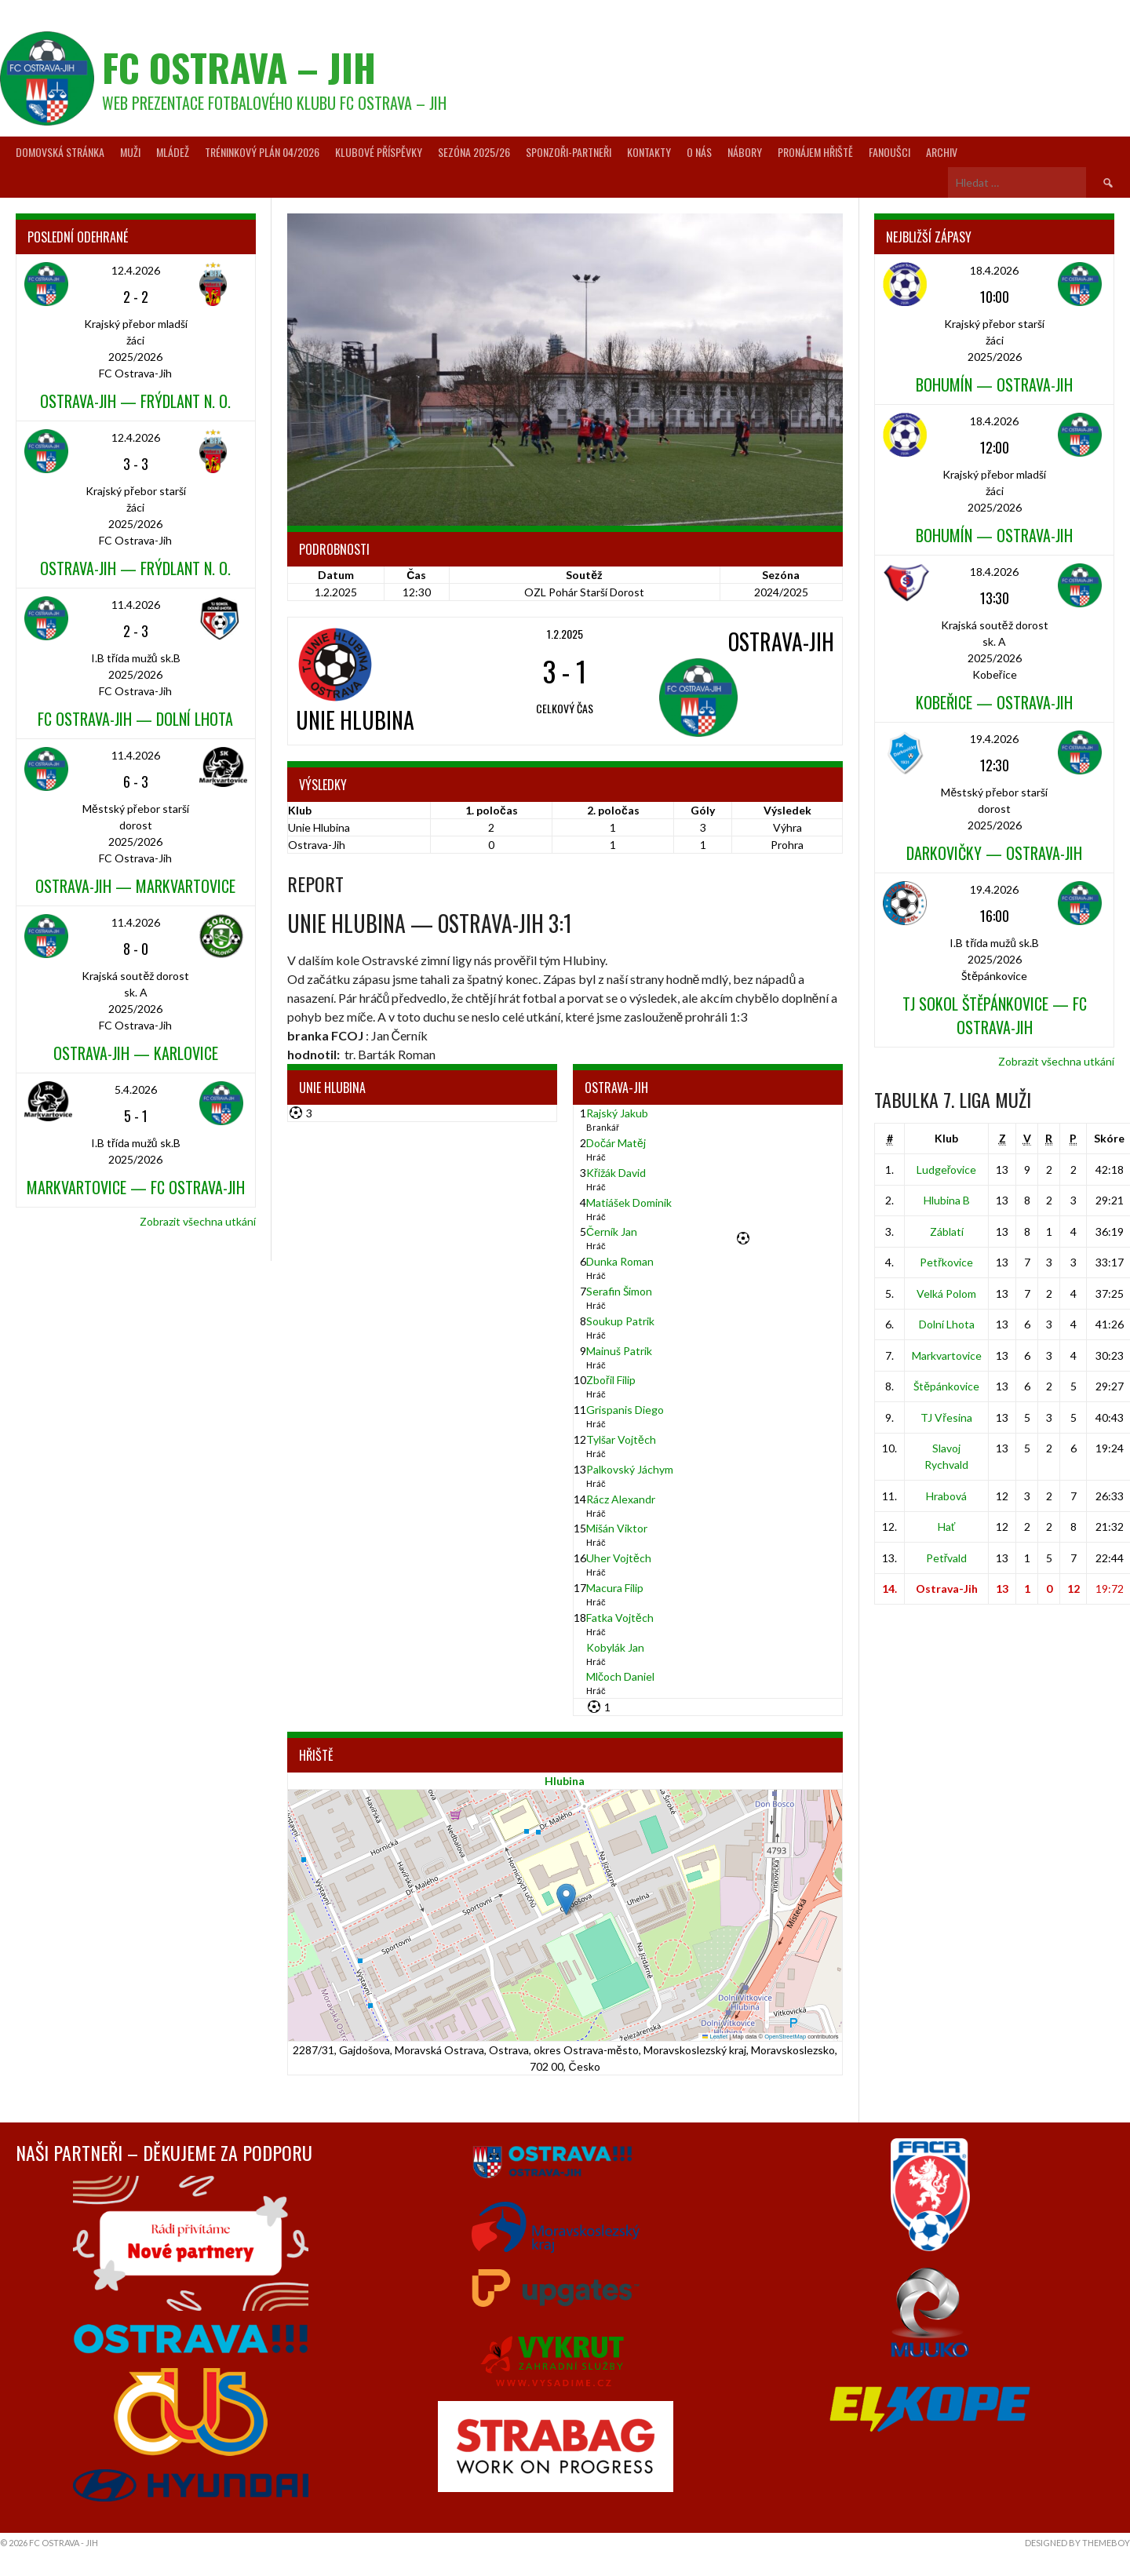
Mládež (172, 152)
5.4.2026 (136, 1089)
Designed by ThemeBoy (1077, 2543)
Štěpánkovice (946, 1386)
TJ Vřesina (946, 1417)
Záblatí (947, 1231)
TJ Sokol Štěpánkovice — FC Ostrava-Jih (994, 1015)
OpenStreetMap (785, 2036)
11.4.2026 (135, 604)
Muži (130, 152)
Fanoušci (889, 152)
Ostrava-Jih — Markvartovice (135, 886)
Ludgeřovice (947, 1169)
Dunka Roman (620, 1261)
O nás (699, 152)
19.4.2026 (994, 738)
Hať (946, 1526)
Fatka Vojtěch (620, 1617)
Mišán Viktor (616, 1528)
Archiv (941, 152)
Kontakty (649, 152)
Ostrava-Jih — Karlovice (135, 1053)
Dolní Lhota (947, 1324)
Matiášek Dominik (629, 1202)
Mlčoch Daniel (620, 1676)
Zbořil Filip (611, 1379)
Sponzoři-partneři (568, 152)
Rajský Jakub (617, 1113)
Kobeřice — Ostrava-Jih (994, 702)
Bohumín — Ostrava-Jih (994, 384)
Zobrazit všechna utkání (198, 1221)
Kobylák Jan (615, 1647)
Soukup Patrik (620, 1321)
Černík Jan (611, 1231)
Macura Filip (614, 1587)
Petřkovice (946, 1262)
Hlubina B (947, 1200)
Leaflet (714, 2036)
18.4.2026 (994, 270)
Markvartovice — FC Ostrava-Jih (136, 1187)
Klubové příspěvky (378, 152)
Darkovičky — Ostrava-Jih (994, 853)
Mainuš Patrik (619, 1350)
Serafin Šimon (619, 1291)
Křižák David (616, 1172)
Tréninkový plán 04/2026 (262, 152)
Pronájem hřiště (815, 152)
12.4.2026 (135, 270)
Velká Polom (946, 1293)
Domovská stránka (60, 152)
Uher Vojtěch (618, 1558)
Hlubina (565, 1780)
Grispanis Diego (625, 1409)
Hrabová (946, 1496)
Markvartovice (947, 1355)
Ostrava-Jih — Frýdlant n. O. (135, 401)
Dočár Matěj (616, 1143)
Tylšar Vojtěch (621, 1439)
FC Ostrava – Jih (239, 67)
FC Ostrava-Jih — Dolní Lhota (135, 719)
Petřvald (947, 1558)
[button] (566, 1899)
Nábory (744, 152)
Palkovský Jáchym (629, 1469)
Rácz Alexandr (620, 1499)
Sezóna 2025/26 (474, 152)
